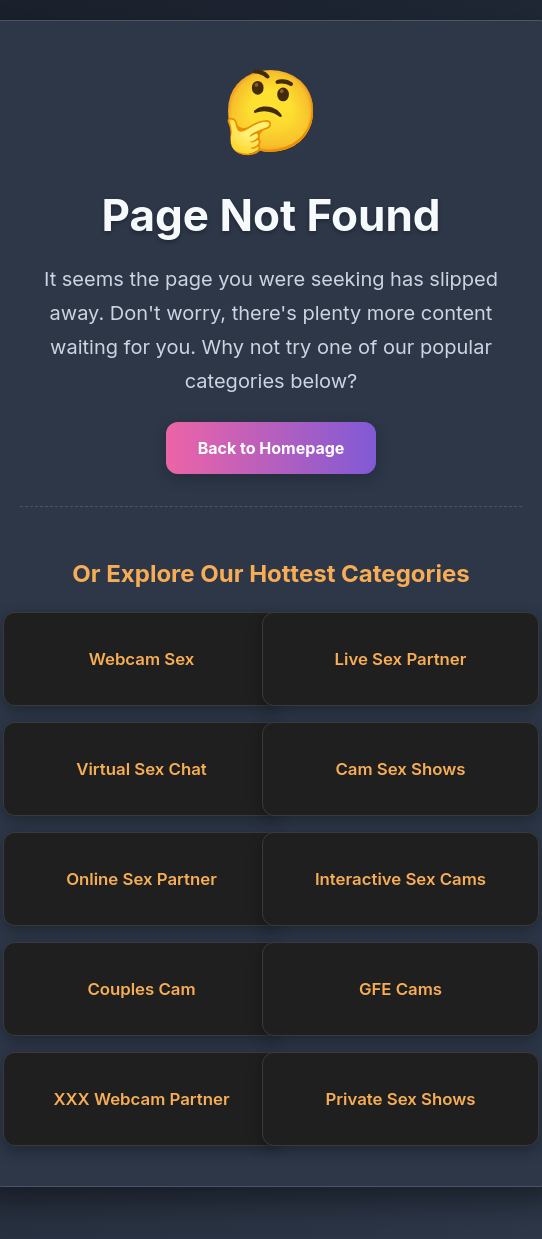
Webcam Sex (142, 659)
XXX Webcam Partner (141, 1099)
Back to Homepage (271, 448)
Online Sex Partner (141, 879)
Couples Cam (141, 989)
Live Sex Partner (401, 659)
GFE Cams (400, 989)
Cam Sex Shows (400, 769)
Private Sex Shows (401, 1099)
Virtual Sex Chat (141, 769)
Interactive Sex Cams (400, 879)
